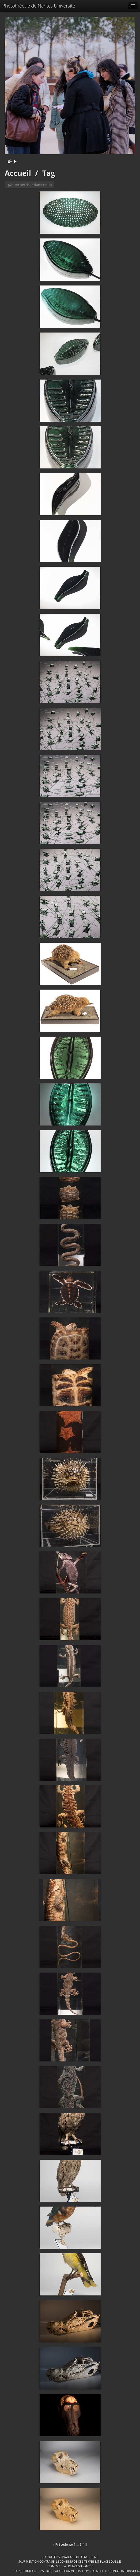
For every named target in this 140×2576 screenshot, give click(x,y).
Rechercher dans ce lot (33, 184)
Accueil (18, 173)
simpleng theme (86, 2557)
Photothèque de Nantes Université (38, 6)
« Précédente (63, 2544)
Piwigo (67, 2557)
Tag (48, 173)
